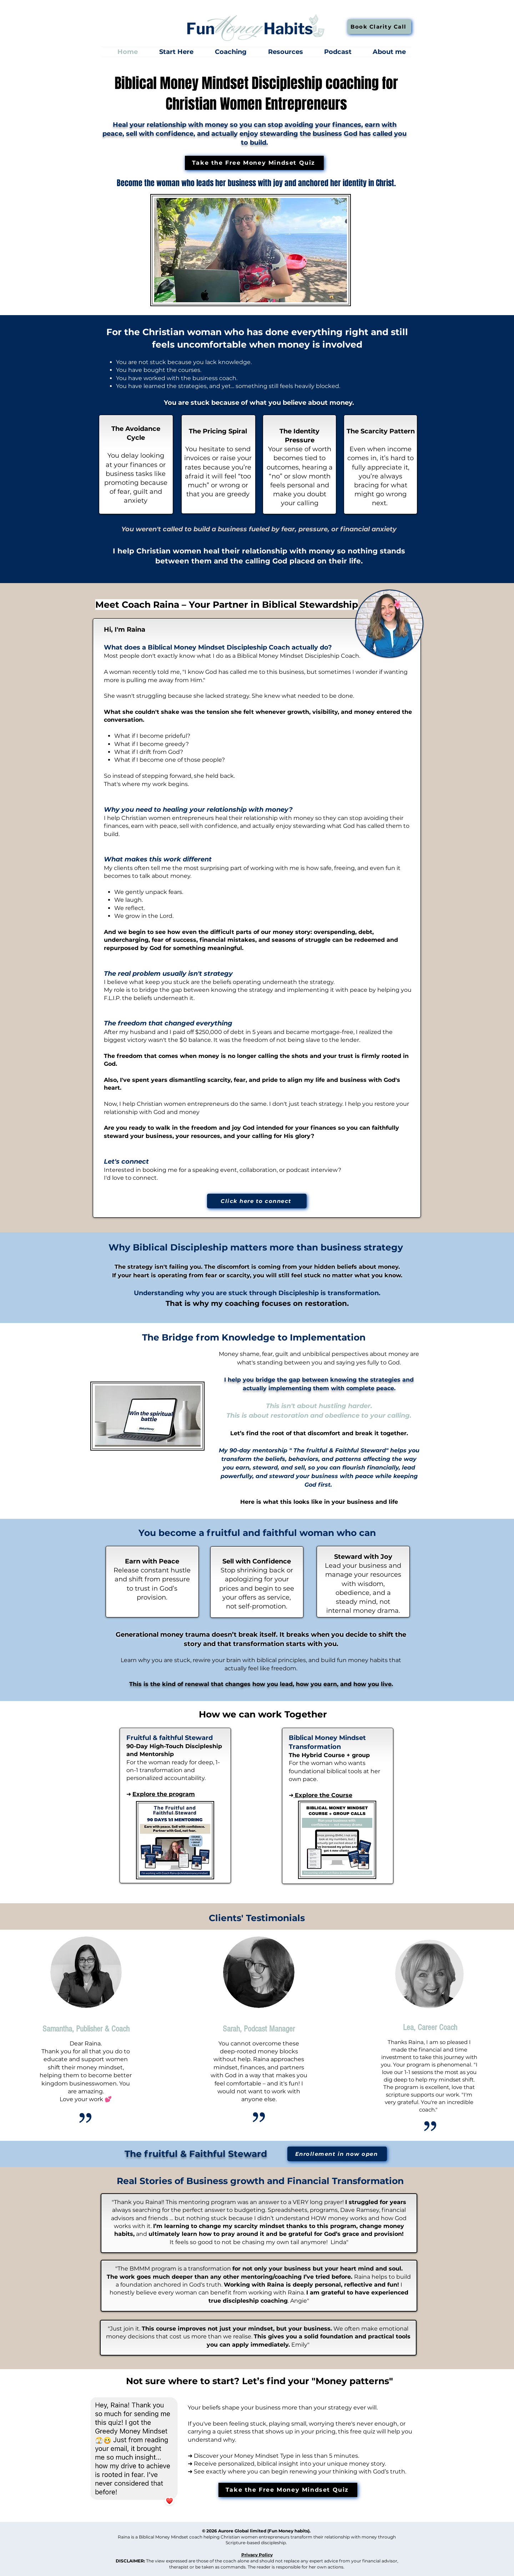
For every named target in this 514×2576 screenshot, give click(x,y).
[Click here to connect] (257, 1201)
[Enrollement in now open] (337, 2154)
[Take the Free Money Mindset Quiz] (254, 163)
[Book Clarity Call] (379, 26)
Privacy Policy (257, 2554)
